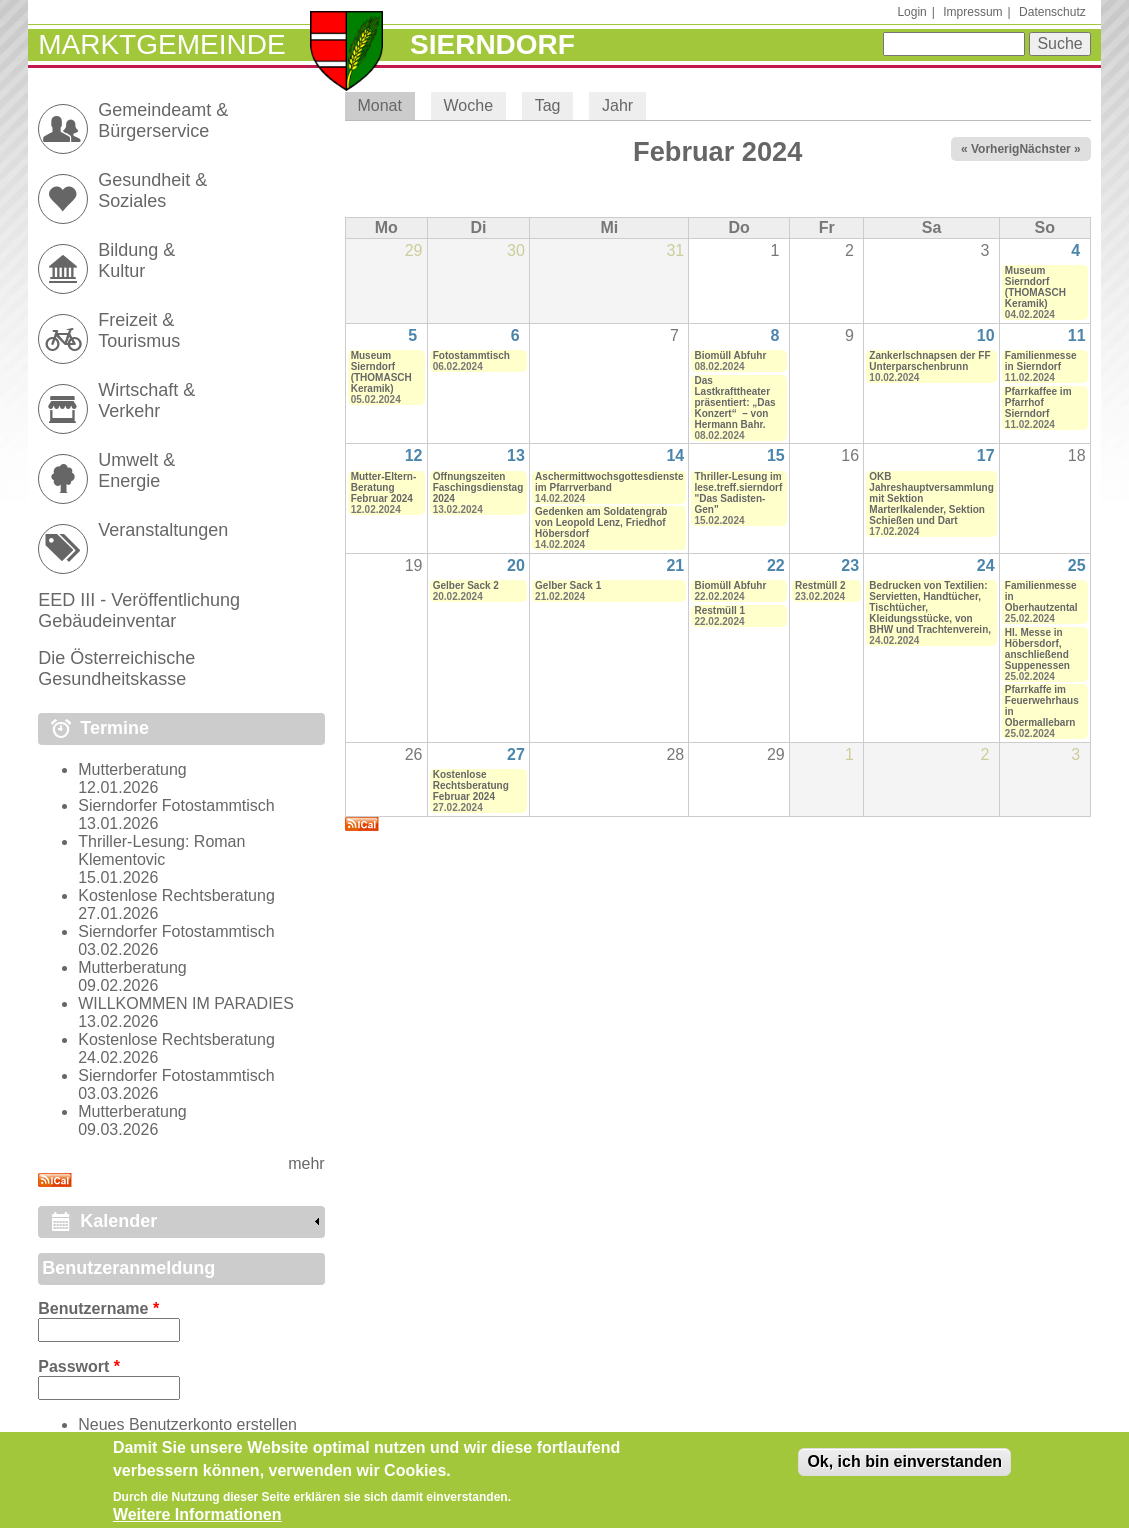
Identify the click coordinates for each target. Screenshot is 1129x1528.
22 (776, 565)
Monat (385, 105)
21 (675, 565)
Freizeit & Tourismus (139, 330)
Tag (548, 105)
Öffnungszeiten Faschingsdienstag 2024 (478, 487)
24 (986, 565)
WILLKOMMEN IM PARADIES (186, 1003)
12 (414, 455)
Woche (469, 105)
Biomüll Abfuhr (730, 355)
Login (911, 12)
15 (776, 455)
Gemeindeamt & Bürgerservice (163, 120)
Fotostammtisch (471, 355)
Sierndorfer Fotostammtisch (176, 805)
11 (1077, 335)
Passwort (79, 1366)
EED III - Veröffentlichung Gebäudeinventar (139, 610)
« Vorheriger (996, 149)
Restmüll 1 (719, 610)
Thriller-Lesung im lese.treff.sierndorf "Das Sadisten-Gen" (738, 493)
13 (516, 455)
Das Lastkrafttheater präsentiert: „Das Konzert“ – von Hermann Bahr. (734, 402)
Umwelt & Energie (136, 470)
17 (986, 455)
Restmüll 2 (820, 585)
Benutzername (98, 1308)
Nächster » (1049, 149)
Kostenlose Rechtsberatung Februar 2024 (471, 785)
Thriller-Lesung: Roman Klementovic (161, 850)
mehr (306, 1163)
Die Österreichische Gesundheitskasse (116, 668)
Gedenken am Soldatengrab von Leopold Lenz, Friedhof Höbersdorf (601, 522)
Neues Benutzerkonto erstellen (187, 1424)
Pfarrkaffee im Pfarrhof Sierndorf (1038, 402)
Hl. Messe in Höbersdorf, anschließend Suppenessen (1037, 649)
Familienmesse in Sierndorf (1041, 361)
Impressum (972, 12)
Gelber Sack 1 (568, 585)
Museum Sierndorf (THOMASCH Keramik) (1035, 287)
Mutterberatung (132, 769)
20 (516, 565)
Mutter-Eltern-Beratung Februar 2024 (384, 487)
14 (675, 455)
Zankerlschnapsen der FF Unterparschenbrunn (929, 361)
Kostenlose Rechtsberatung (176, 895)
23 (850, 565)
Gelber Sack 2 (466, 585)
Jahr (617, 105)
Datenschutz (1052, 12)
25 (1077, 565)
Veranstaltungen (163, 530)
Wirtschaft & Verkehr (146, 400)
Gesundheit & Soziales (152, 190)
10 (986, 335)
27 (516, 754)
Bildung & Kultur (136, 260)
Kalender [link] (118, 1221)
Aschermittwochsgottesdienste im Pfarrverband (609, 482)
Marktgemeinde (161, 44)
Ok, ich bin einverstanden (904, 1470)
